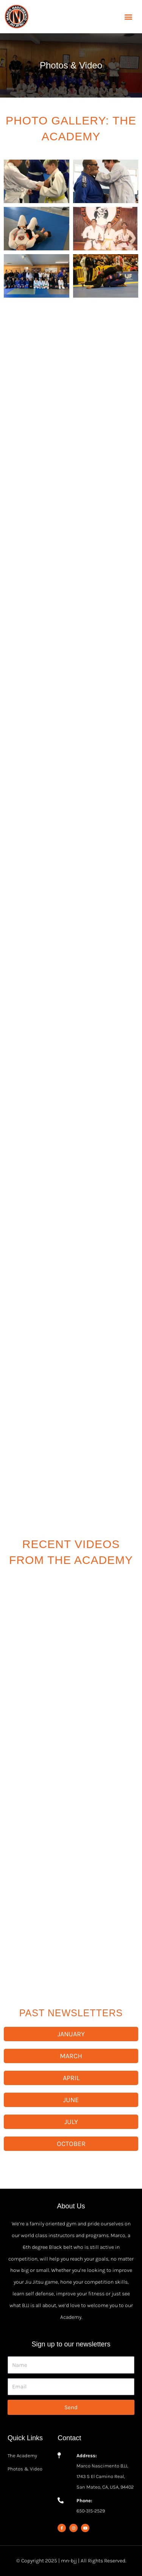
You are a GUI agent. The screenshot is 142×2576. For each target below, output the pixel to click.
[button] (128, 17)
